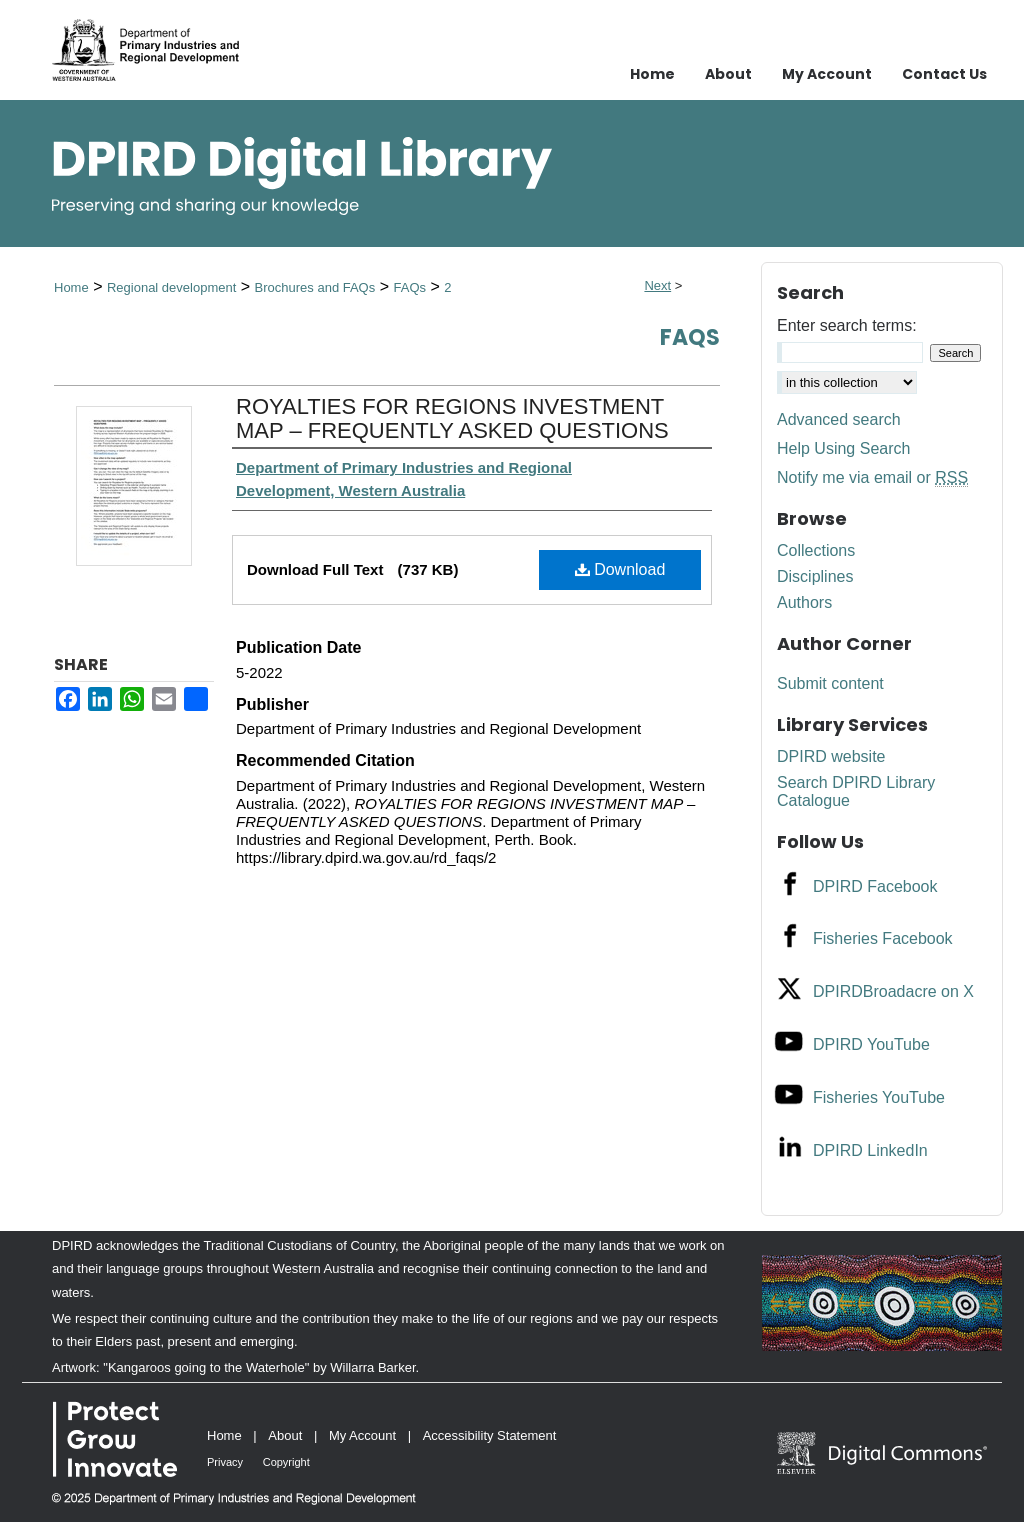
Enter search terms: (847, 325)
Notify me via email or (872, 478)
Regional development (171, 287)
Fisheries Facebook (883, 938)
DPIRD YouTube (871, 1044)
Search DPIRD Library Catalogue (856, 791)
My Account (362, 1435)
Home (71, 287)
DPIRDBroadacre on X (893, 991)
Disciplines (815, 576)
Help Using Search (843, 448)
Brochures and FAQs (315, 287)
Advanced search (839, 419)
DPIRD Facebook (875, 886)
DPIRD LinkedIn (870, 1150)
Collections (816, 550)
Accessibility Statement (490, 1435)
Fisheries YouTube (879, 1097)
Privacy (225, 1462)
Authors (804, 602)
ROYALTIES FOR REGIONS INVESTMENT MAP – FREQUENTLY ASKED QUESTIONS (452, 418)
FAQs (409, 287)
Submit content (830, 683)
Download (620, 569)
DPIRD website (831, 756)
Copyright (286, 1462)
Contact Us (944, 74)
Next (657, 285)
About (285, 1435)
